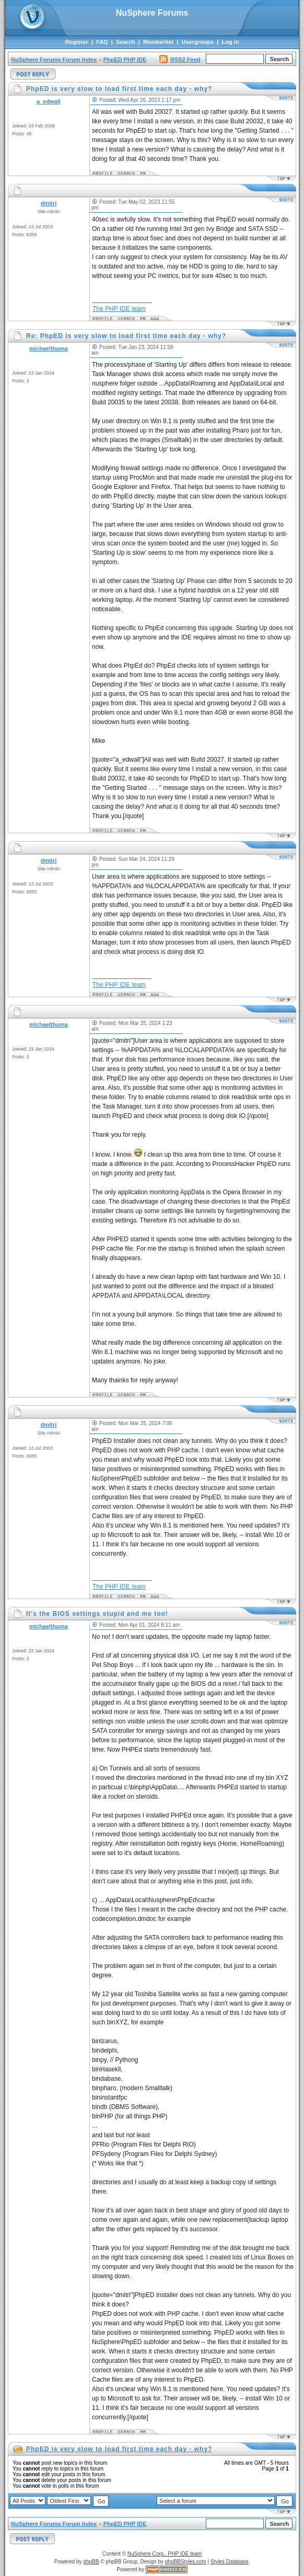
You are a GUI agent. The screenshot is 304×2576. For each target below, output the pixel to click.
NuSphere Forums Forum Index (54, 59)
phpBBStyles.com (185, 2562)
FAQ (102, 42)
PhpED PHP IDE (125, 59)
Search (125, 42)
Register (76, 42)
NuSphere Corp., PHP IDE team (164, 2554)
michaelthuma (48, 348)
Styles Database (230, 2562)
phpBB (91, 2562)
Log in (230, 42)
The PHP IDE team (119, 308)
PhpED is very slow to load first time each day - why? (119, 2449)
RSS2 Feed (179, 59)
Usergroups (197, 42)
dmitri (49, 203)
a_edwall (49, 101)
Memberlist (158, 42)
